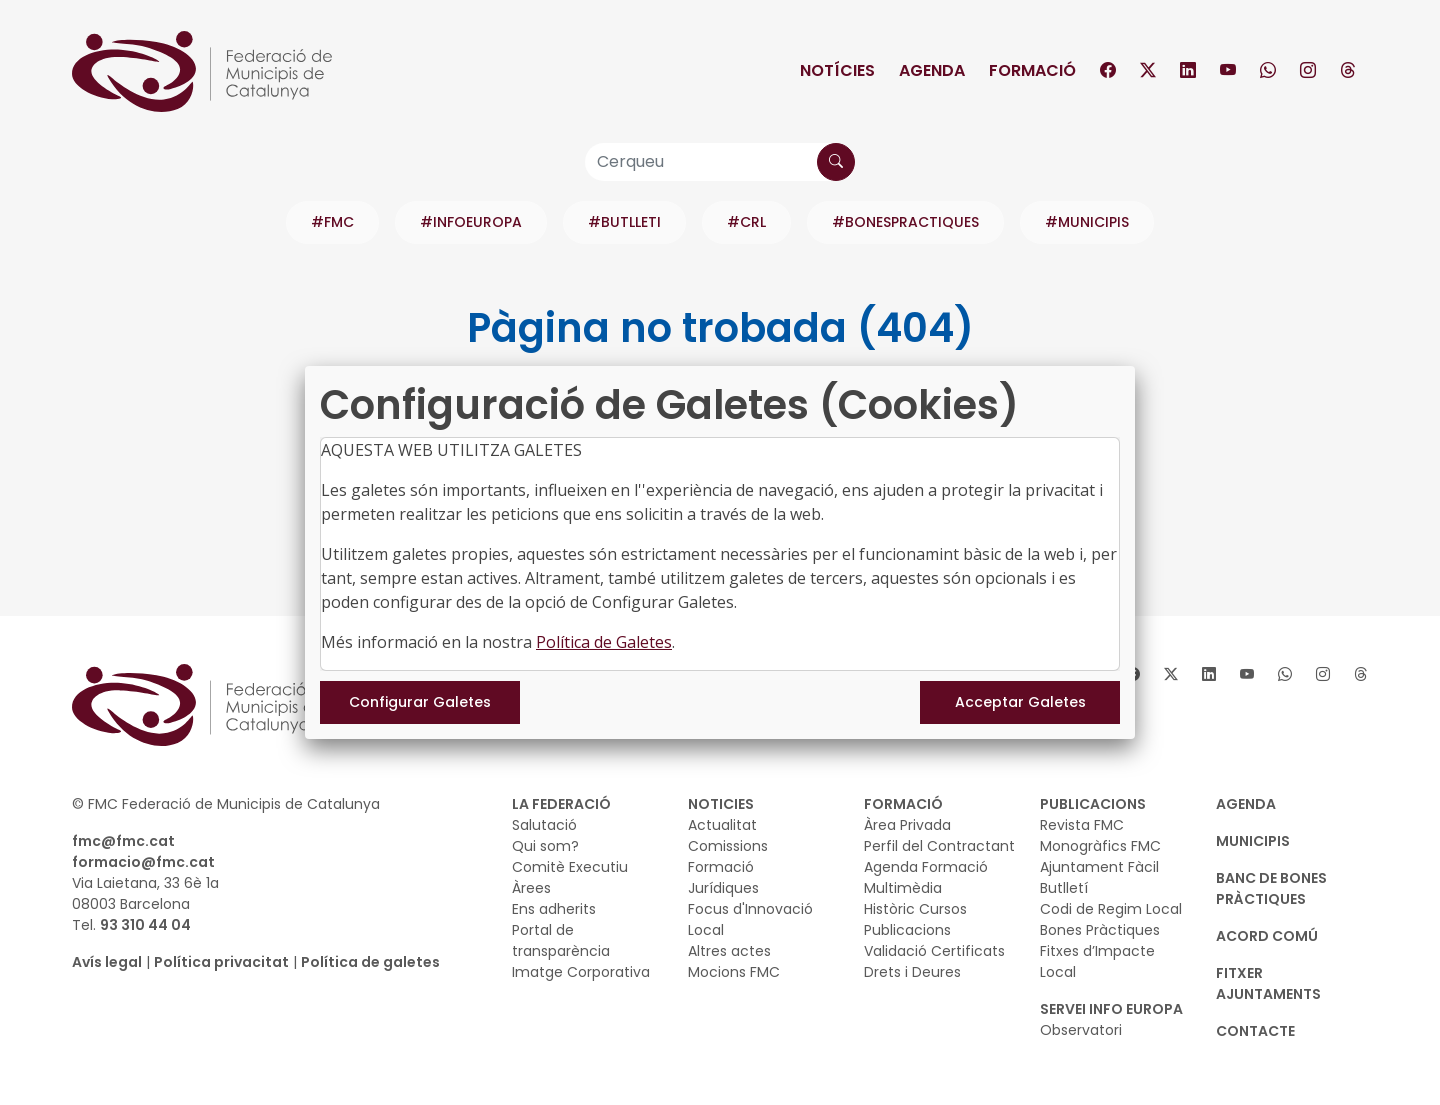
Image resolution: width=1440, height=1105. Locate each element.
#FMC (332, 222)
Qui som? (545, 846)
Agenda (932, 70)
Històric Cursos (915, 909)
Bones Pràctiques (1100, 930)
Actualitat (722, 825)
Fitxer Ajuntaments (1268, 983)
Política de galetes (370, 962)
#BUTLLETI (624, 222)
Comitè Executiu (570, 867)
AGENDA (1246, 804)
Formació (1032, 70)
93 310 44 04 (145, 925)
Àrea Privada (907, 825)
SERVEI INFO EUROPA (1111, 1009)
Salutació (544, 825)
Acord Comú (1267, 936)
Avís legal (107, 962)
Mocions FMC (734, 972)
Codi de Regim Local (1111, 909)
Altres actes (729, 951)
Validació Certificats (934, 951)
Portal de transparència (561, 940)
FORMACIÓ (903, 804)
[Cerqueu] (720, 162)
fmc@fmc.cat (123, 841)
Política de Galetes (604, 642)
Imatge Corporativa (581, 972)
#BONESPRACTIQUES (905, 222)
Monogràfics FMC (1100, 846)
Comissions (728, 846)
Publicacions (907, 930)
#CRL (746, 222)
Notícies (837, 70)
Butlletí (1064, 888)
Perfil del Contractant (939, 846)
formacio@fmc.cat (143, 862)
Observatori (1081, 1030)
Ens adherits (554, 909)
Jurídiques (723, 888)
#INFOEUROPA (471, 222)
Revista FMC (1082, 825)
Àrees (531, 888)
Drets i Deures (912, 972)
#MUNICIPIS (1087, 222)
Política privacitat (221, 962)
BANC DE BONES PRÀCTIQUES (1271, 888)
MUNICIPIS (1253, 841)
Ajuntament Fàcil (1099, 867)
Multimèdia (903, 888)
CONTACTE (1255, 1031)
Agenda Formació (926, 867)
